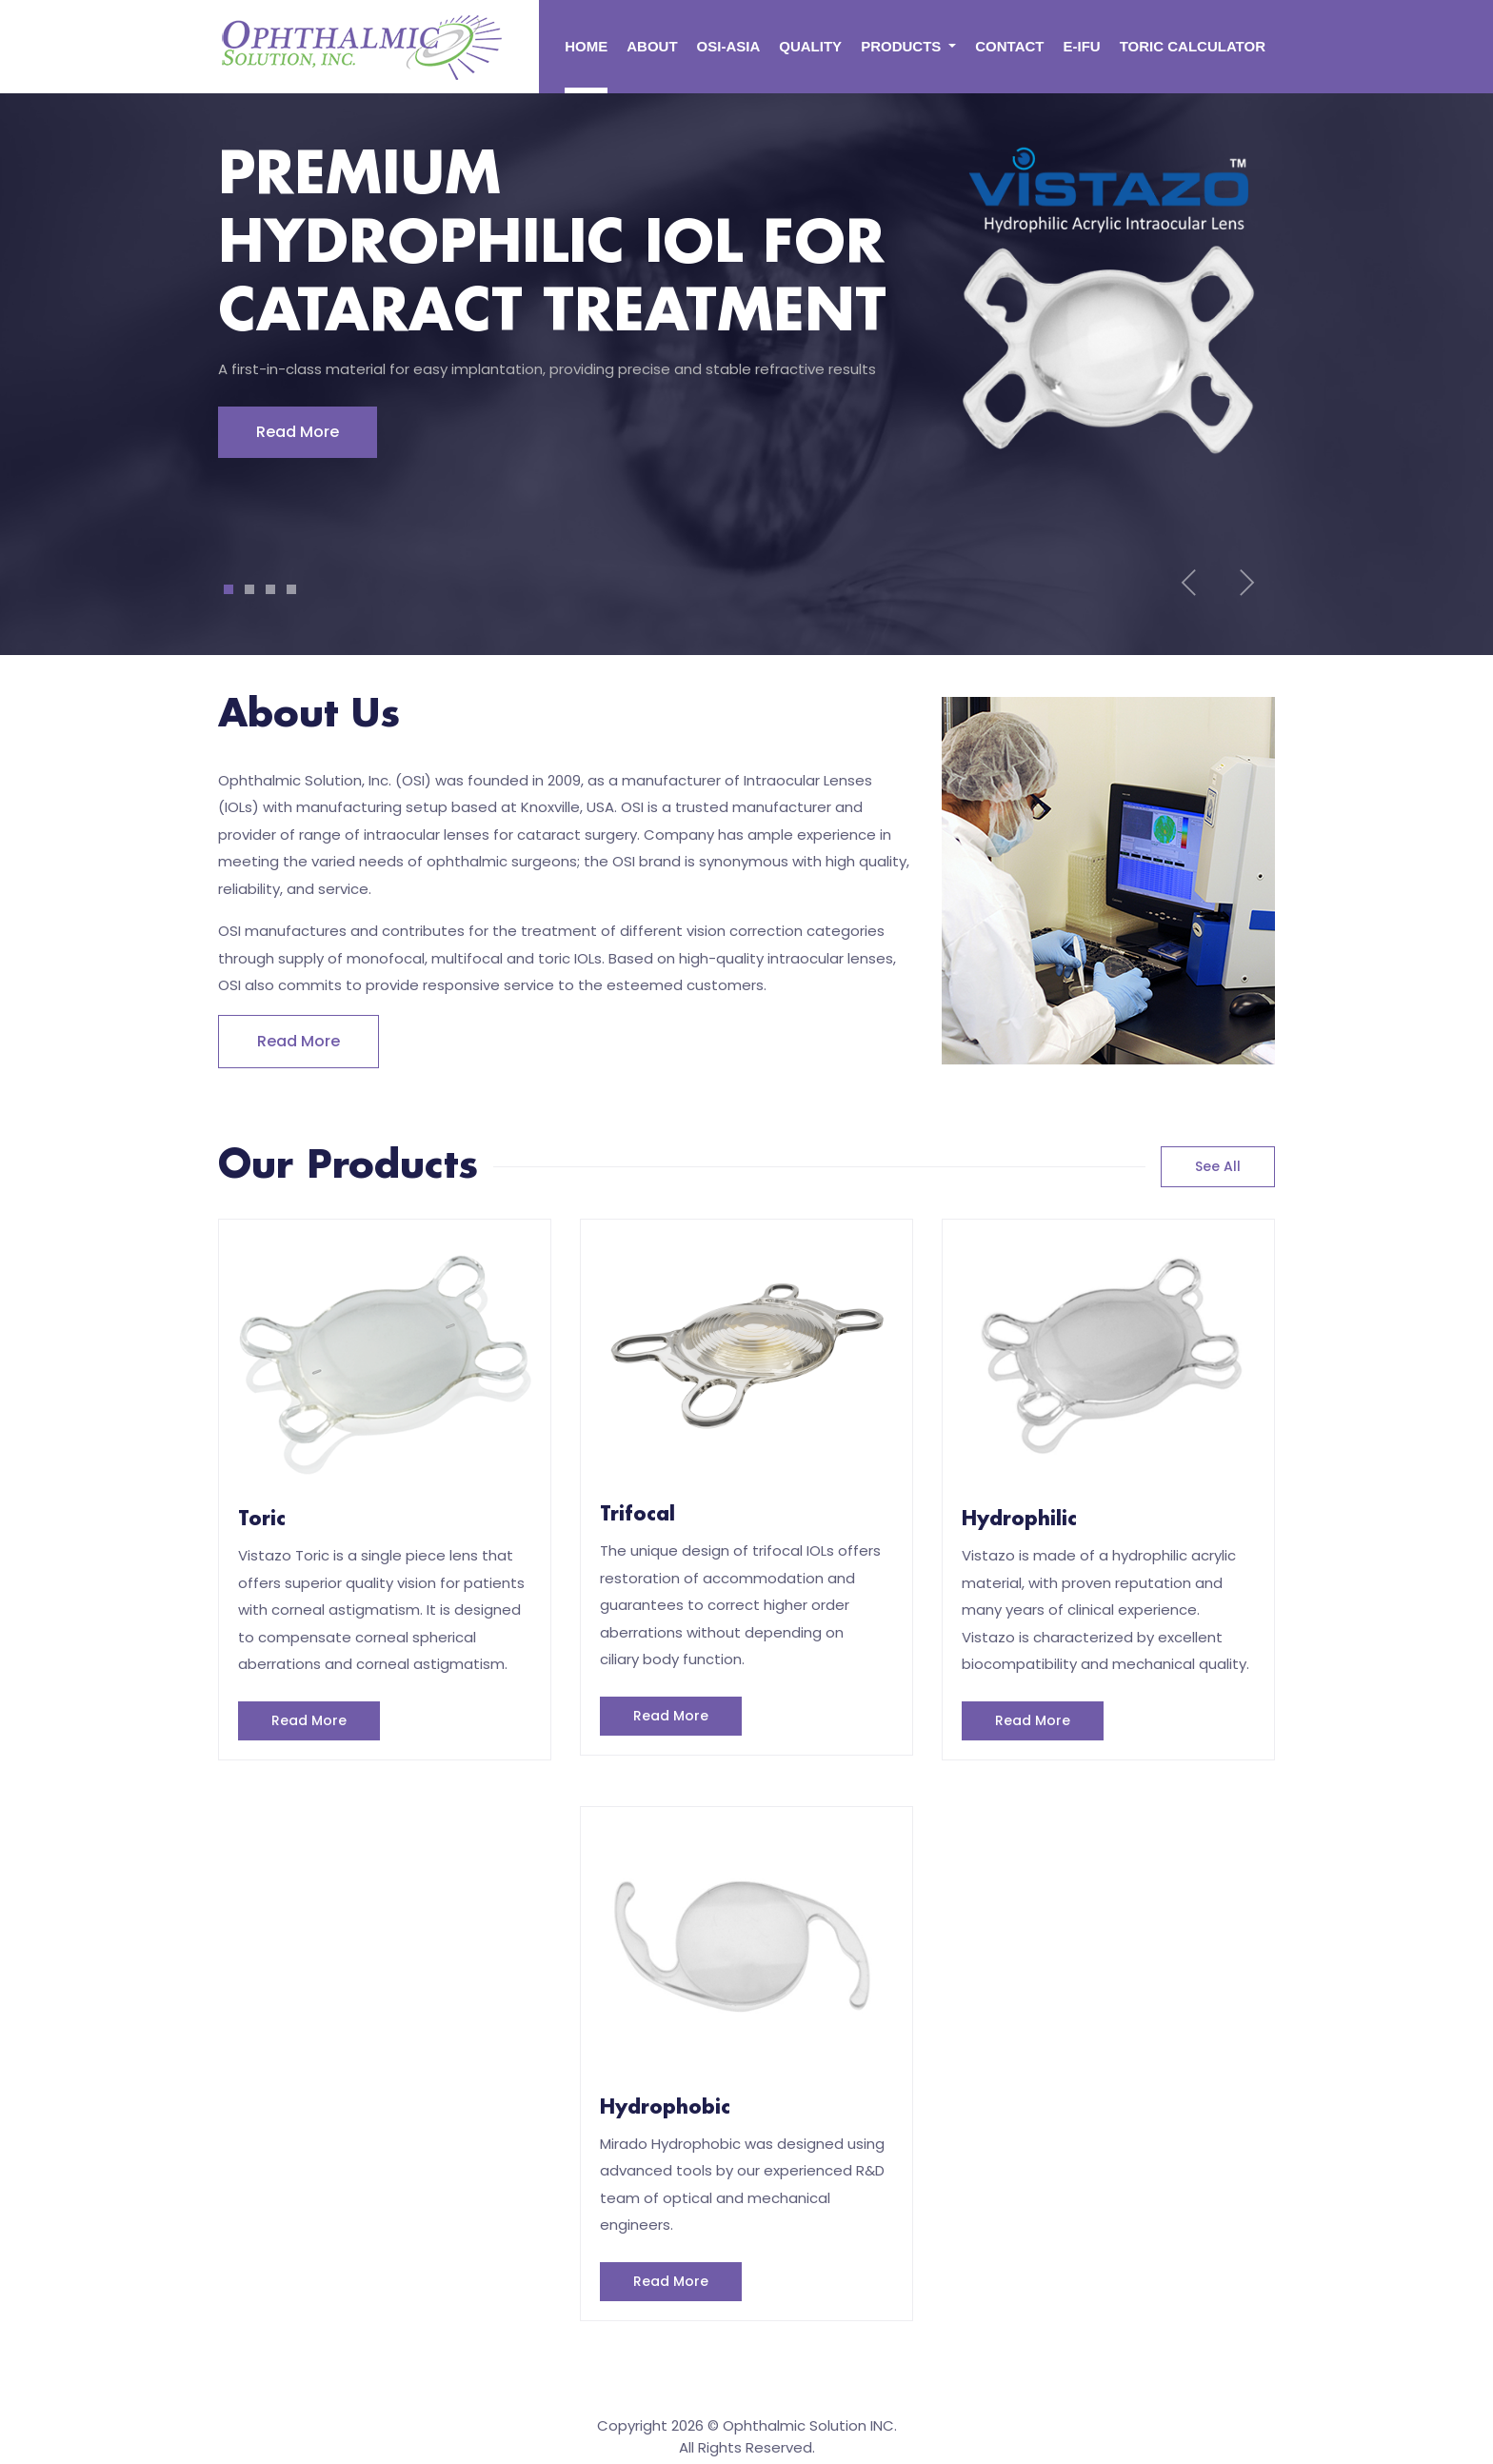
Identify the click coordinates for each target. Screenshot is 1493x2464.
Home (586, 46)
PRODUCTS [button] (903, 46)
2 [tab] (249, 589)
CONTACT (1009, 46)
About (652, 46)
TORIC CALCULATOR (1192, 46)
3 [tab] (271, 589)
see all (1218, 1166)
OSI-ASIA (729, 46)
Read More (297, 431)
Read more (298, 1041)
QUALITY (810, 46)
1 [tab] (229, 589)
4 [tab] (291, 589)
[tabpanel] (746, 309)
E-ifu (1082, 46)
